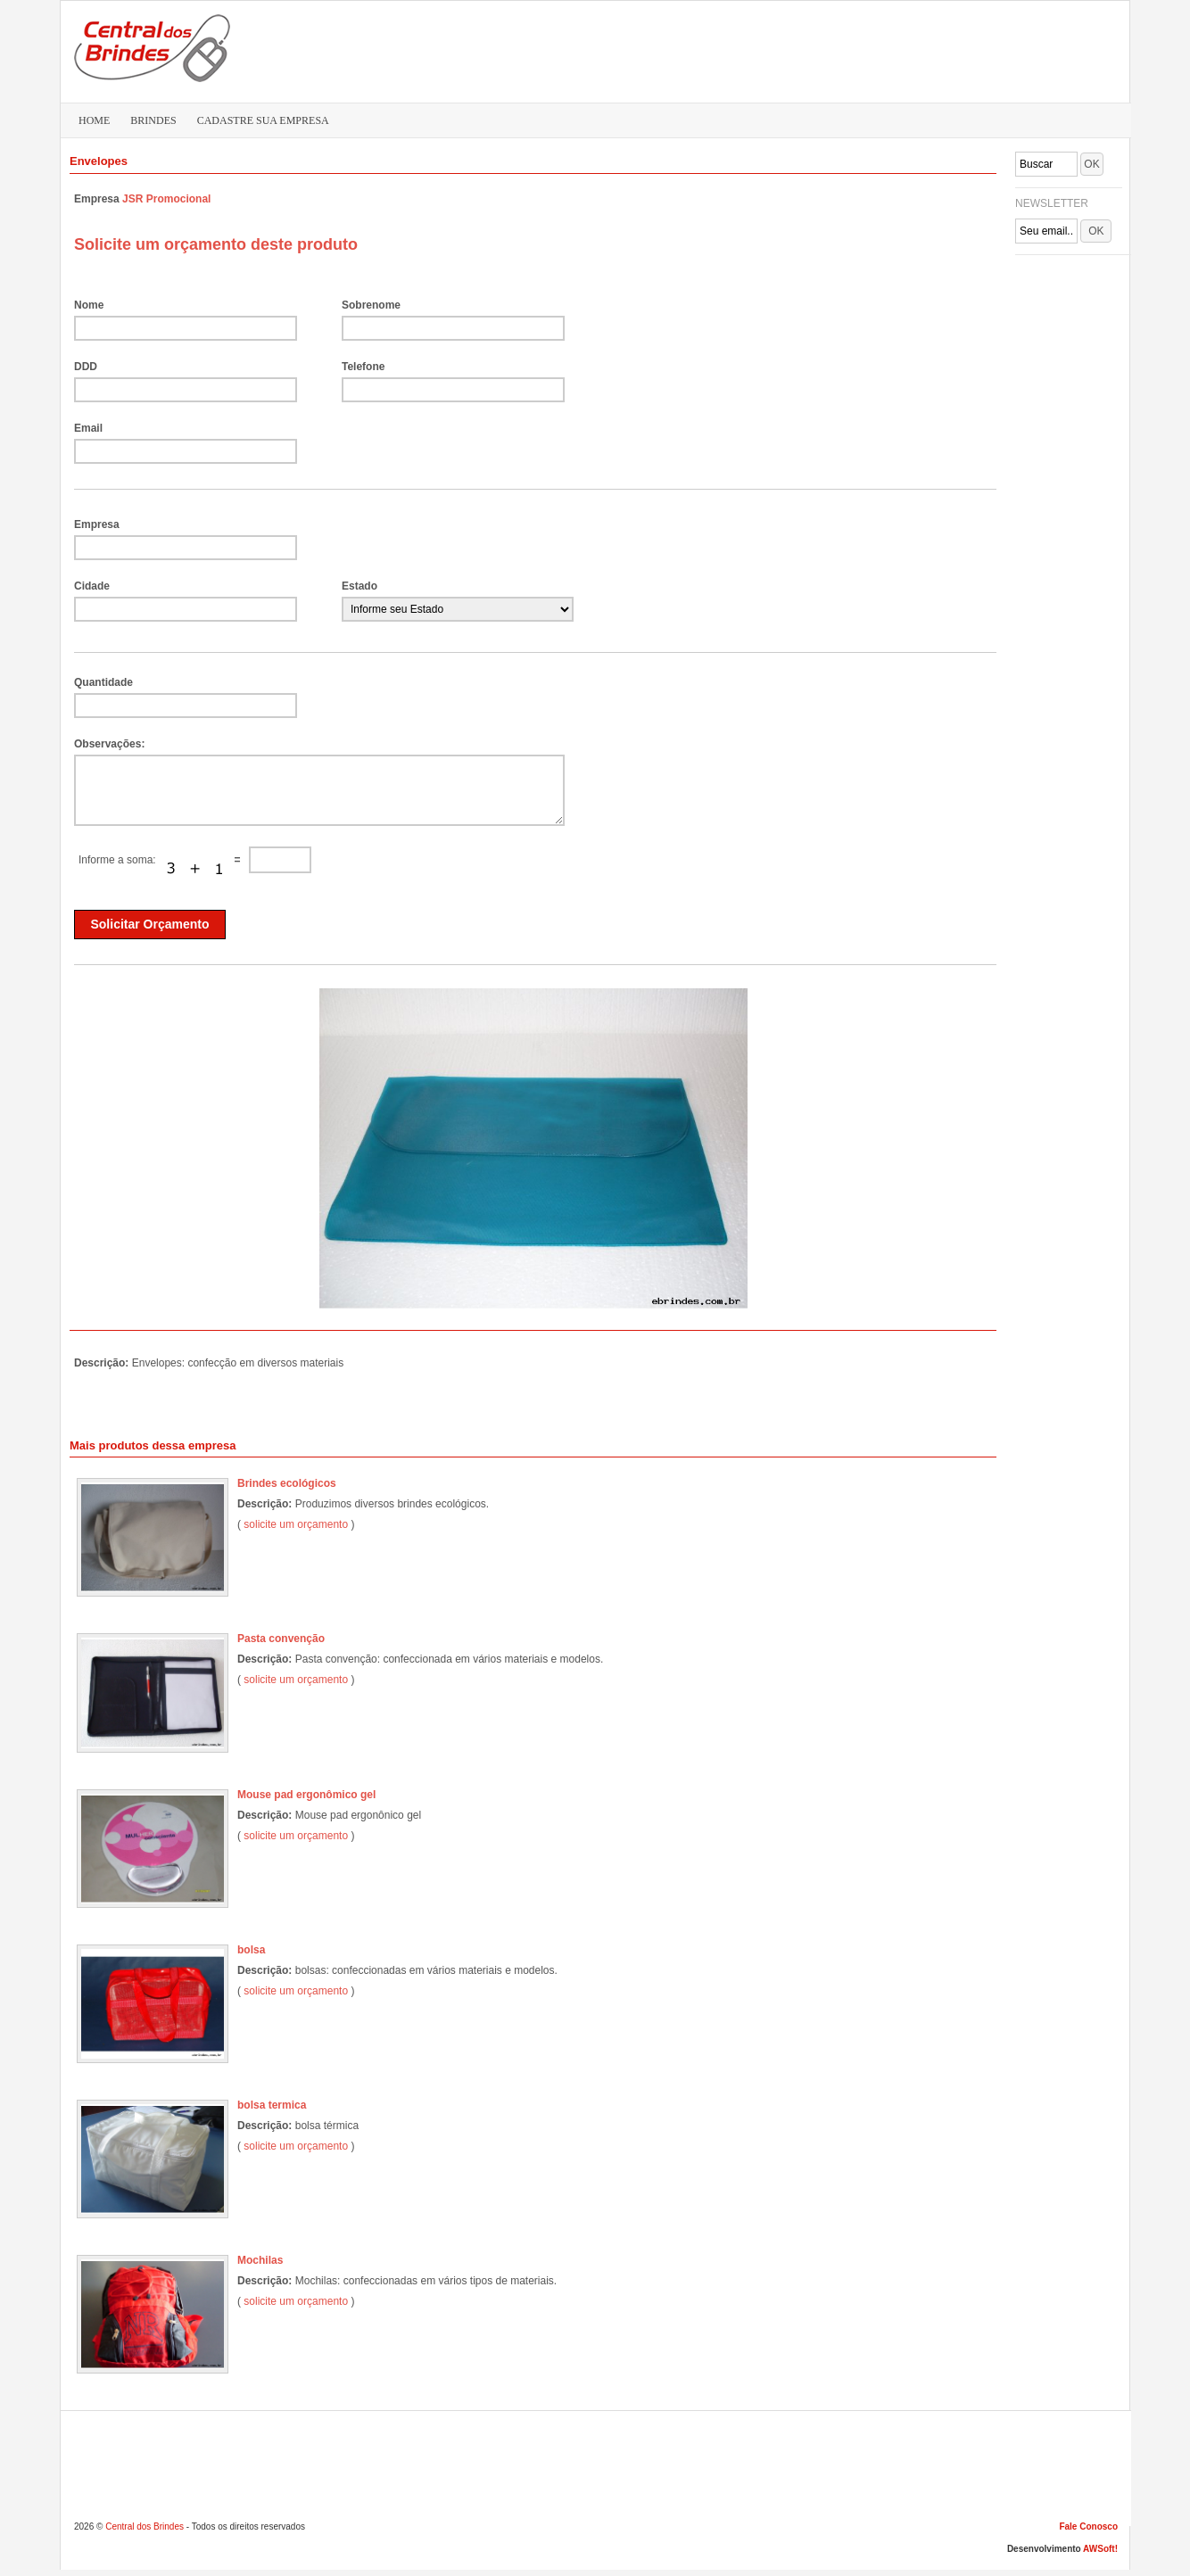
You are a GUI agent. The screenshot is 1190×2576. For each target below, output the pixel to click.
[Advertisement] (784, 50)
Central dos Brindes (144, 2526)
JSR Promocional (166, 199)
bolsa (251, 1950)
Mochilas (260, 2260)
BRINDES (153, 120)
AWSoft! (1100, 2549)
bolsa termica (271, 2105)
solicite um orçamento (296, 1524)
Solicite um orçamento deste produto (216, 244)
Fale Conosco (1088, 2526)
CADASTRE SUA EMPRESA (263, 120)
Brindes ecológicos (286, 1483)
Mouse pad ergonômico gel (306, 1794)
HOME (94, 120)
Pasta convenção (281, 1638)
